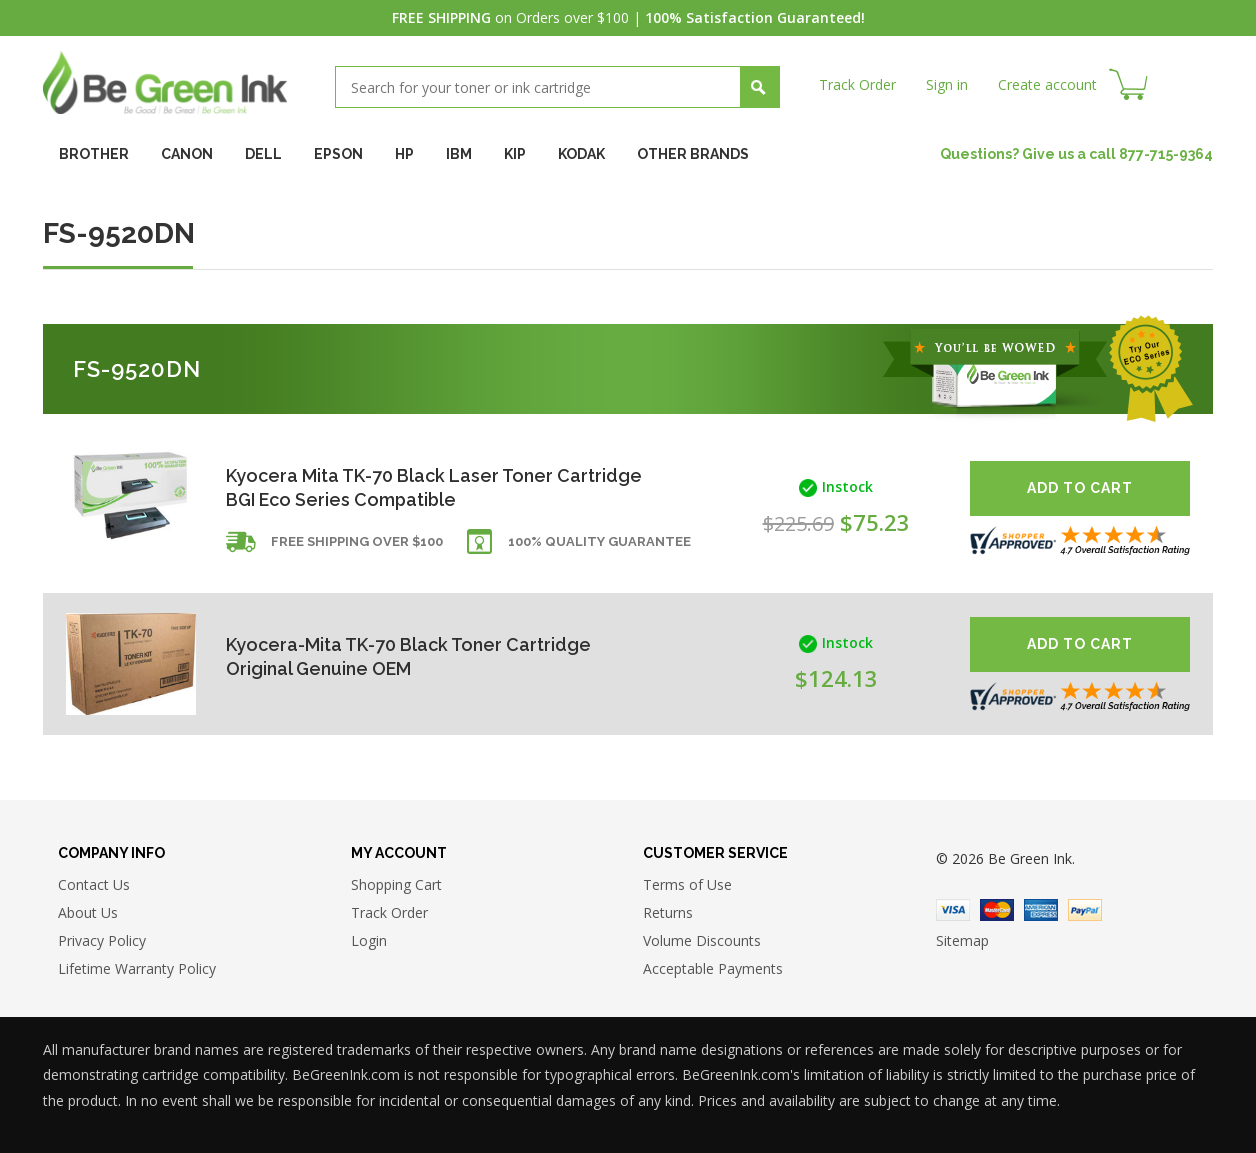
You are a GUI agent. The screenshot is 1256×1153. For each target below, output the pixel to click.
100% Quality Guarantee (599, 542)
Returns (668, 913)
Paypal (1085, 910)
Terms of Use (687, 885)
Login (369, 941)
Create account (1047, 84)
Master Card (997, 910)
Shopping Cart (396, 885)
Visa (953, 910)
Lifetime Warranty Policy (137, 969)
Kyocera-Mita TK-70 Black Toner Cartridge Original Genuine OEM (409, 656)
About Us (88, 913)
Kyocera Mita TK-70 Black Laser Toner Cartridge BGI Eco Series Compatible (390, 487)
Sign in (947, 84)
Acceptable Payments (713, 969)
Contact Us (94, 885)
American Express (1041, 910)
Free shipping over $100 (357, 542)
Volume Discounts (702, 941)
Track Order (857, 84)
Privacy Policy (102, 941)
